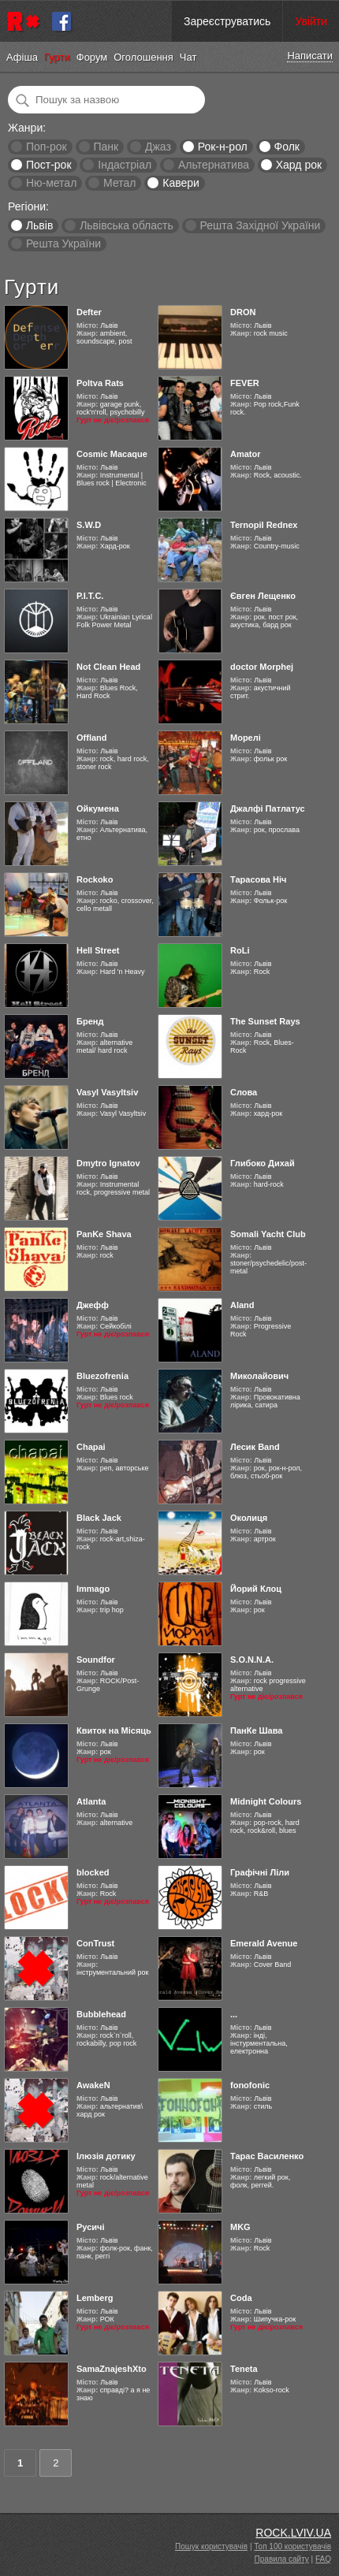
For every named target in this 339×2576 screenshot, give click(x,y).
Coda (241, 2298)
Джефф (92, 1305)
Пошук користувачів (211, 2546)
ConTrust (95, 1943)
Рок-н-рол (223, 146)
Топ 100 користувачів (292, 2546)
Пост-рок (49, 164)
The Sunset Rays (265, 1021)
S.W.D (88, 525)
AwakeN (93, 2085)
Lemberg (94, 2298)
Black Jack (98, 1517)
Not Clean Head (108, 666)
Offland (91, 737)
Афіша (22, 57)
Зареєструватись (227, 21)
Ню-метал (51, 183)
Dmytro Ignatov (108, 1163)
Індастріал (124, 164)
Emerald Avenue (263, 1943)
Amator (245, 454)
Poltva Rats (100, 383)
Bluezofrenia (102, 1376)
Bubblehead (101, 2014)
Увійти (311, 21)
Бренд (89, 1021)
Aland (242, 1305)
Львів (39, 225)
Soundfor (95, 1659)
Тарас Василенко (267, 2156)
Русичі (90, 2227)
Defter (89, 312)
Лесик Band (255, 1447)
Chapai (91, 1447)
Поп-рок (46, 146)
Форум (92, 57)
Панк (105, 146)
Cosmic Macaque (111, 454)
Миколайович (259, 1376)
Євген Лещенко (263, 595)
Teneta (244, 2368)
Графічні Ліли (259, 1872)
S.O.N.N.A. (252, 1659)
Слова (243, 1092)
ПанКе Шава (256, 1730)
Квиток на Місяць (113, 1730)
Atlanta (91, 1801)
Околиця (248, 1517)
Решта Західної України (259, 225)
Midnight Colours (265, 1801)
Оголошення (143, 57)
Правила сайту (282, 2559)
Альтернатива (213, 164)
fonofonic (250, 2085)
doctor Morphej (261, 666)
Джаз (158, 146)
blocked (93, 1872)
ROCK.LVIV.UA (293, 2532)
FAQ (323, 2559)
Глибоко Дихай (262, 1163)
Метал (119, 183)
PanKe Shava (104, 1234)
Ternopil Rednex (263, 525)
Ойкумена (97, 808)
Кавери (180, 183)
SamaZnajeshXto (111, 2368)
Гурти (57, 57)
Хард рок (299, 164)
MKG (240, 2227)
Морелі (245, 737)
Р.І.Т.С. (89, 595)
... (233, 2014)
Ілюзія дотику (106, 2156)
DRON (242, 312)
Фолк (287, 146)
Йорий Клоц (255, 1588)
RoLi (239, 950)
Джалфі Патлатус (267, 808)
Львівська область (126, 225)
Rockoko (94, 879)
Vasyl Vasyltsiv (107, 1092)
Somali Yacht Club (268, 1234)
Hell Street (97, 950)
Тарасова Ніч (258, 879)
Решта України (63, 243)
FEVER (244, 383)
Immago (93, 1588)
